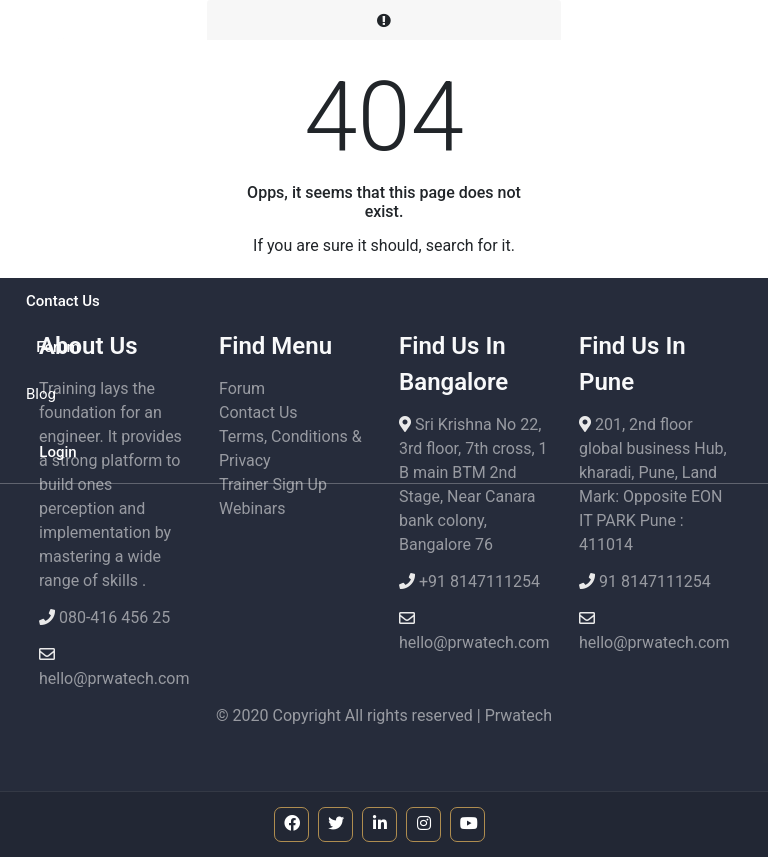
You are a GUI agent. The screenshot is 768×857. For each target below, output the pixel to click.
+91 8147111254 (477, 581)
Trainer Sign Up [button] (273, 484)
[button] (58, 163)
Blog (41, 394)
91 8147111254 (653, 581)
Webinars (252, 508)
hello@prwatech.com (114, 678)
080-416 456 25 (112, 617)
